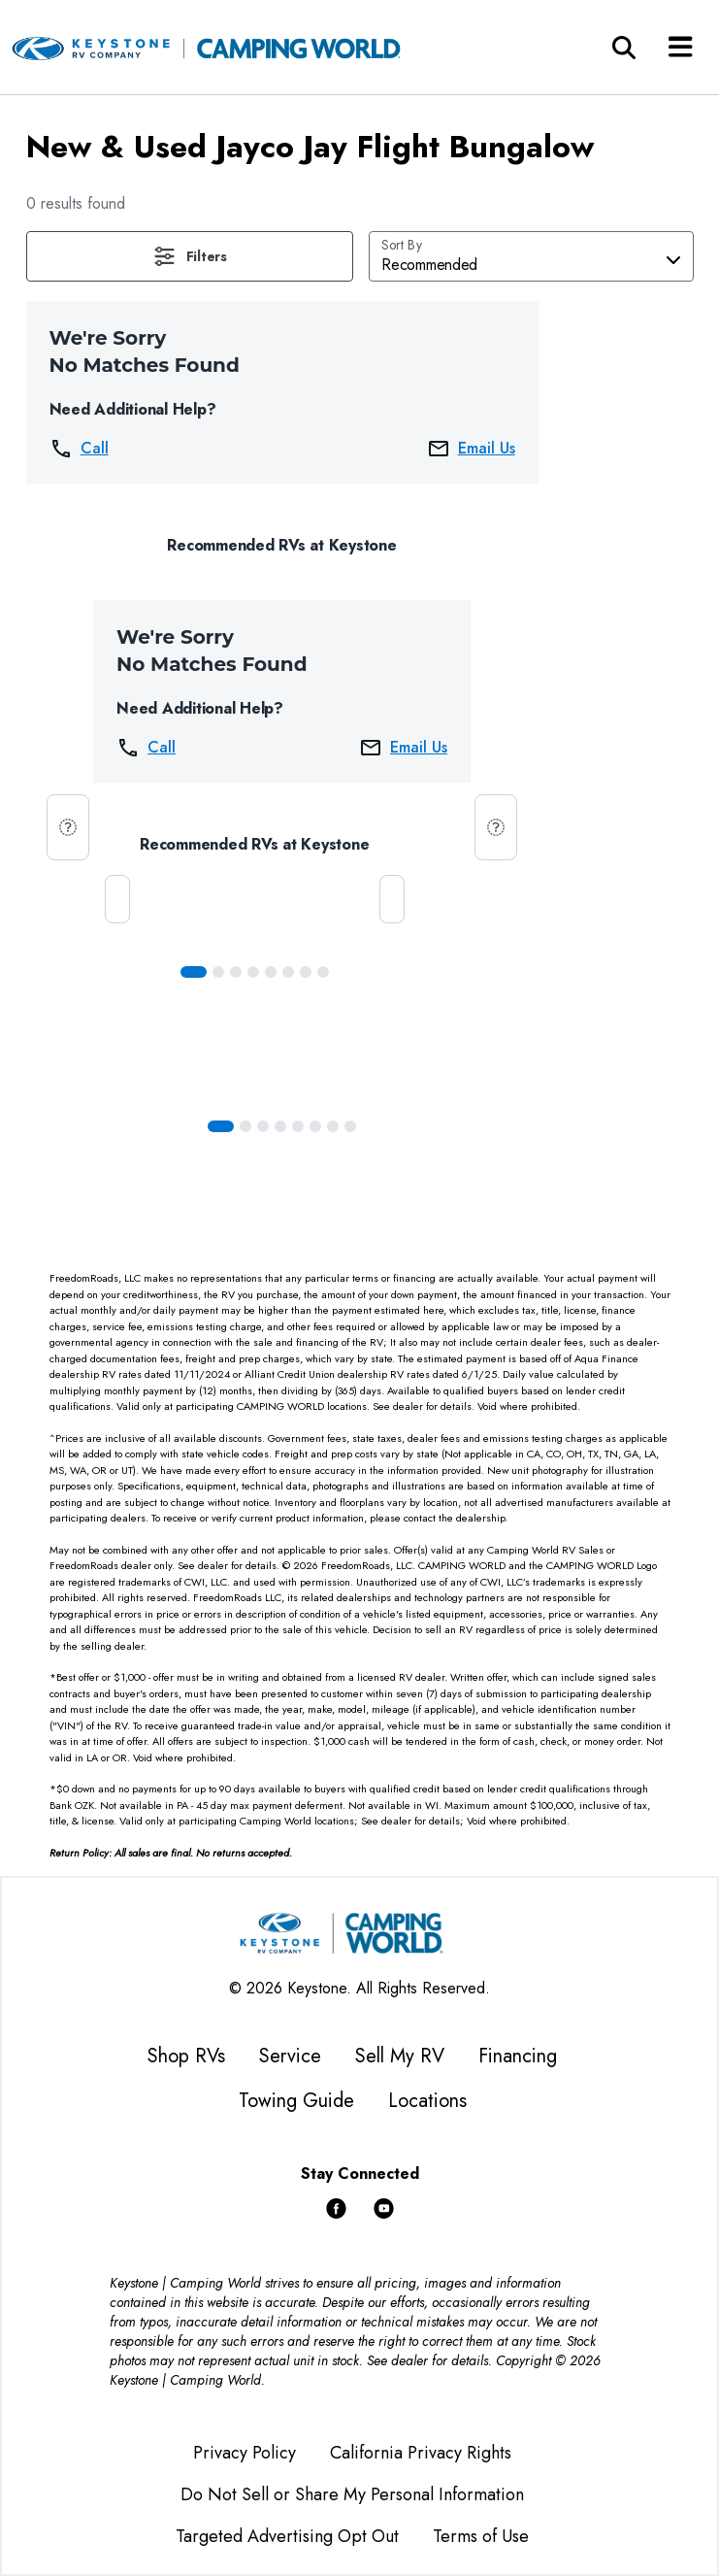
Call (79, 448)
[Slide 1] (218, 971)
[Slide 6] (305, 971)
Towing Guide (296, 2101)
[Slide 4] (271, 971)
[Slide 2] (236, 971)
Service (290, 2056)
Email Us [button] (471, 448)
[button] (190, 256)
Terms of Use (481, 2536)
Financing (517, 2056)
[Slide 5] (288, 971)
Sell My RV (399, 2056)
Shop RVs (186, 2056)
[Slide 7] (323, 971)
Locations (427, 2101)
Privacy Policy (244, 2452)
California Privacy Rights (420, 2452)
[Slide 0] (193, 972)
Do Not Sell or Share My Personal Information (352, 2494)
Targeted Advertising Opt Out (287, 2536)
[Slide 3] (253, 971)
